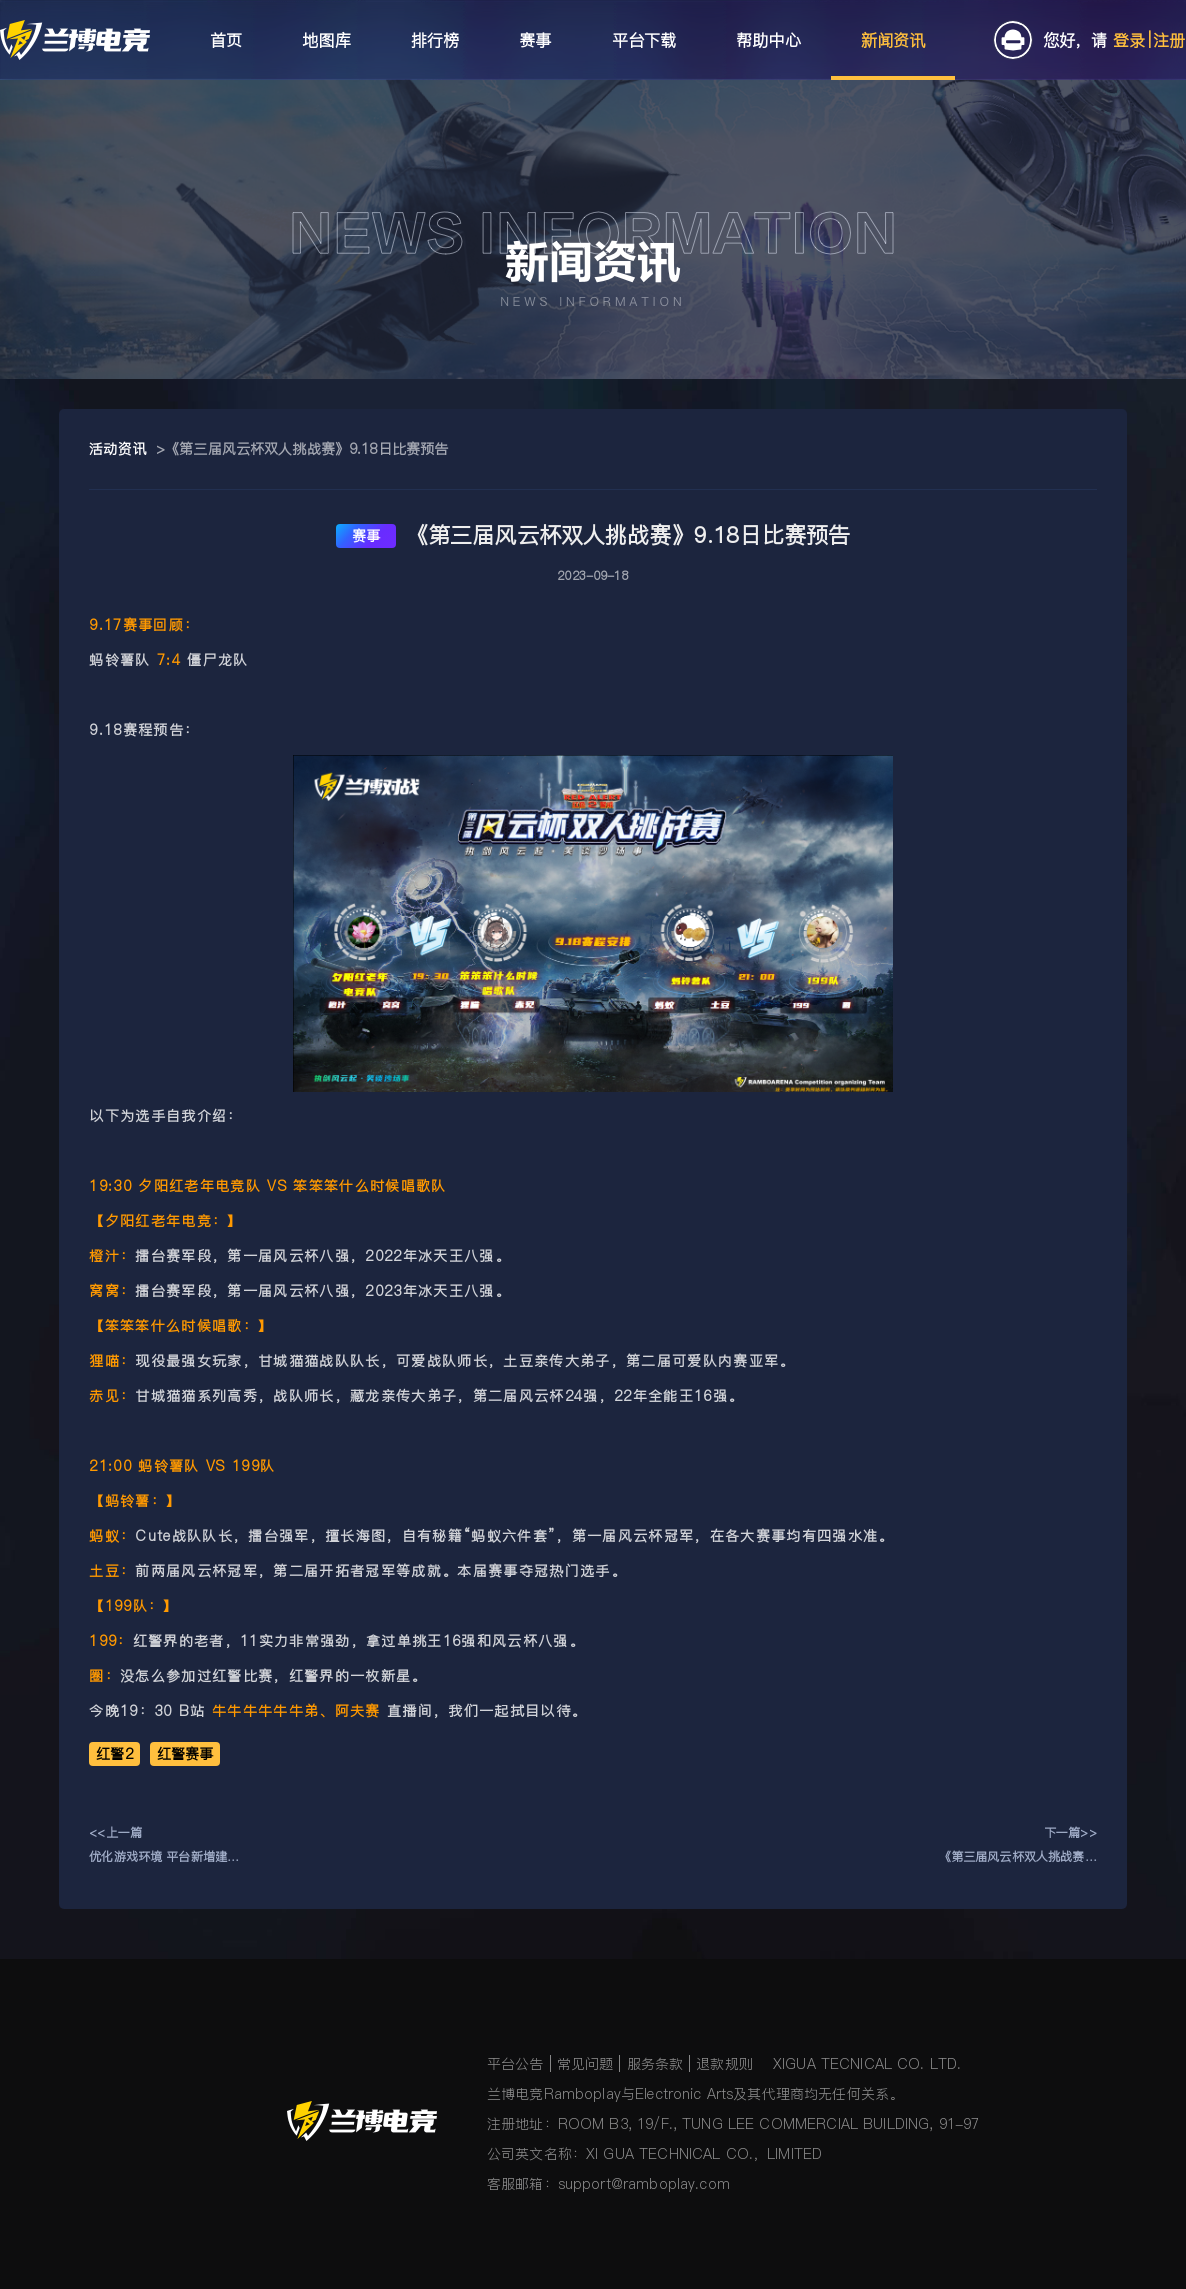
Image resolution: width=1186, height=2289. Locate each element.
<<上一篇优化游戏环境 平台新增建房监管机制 (164, 1846)
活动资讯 (117, 449)
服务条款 (655, 2064)
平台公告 (515, 2064)
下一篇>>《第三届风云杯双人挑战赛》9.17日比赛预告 (1018, 1846)
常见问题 (585, 2064)
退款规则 (724, 2064)
